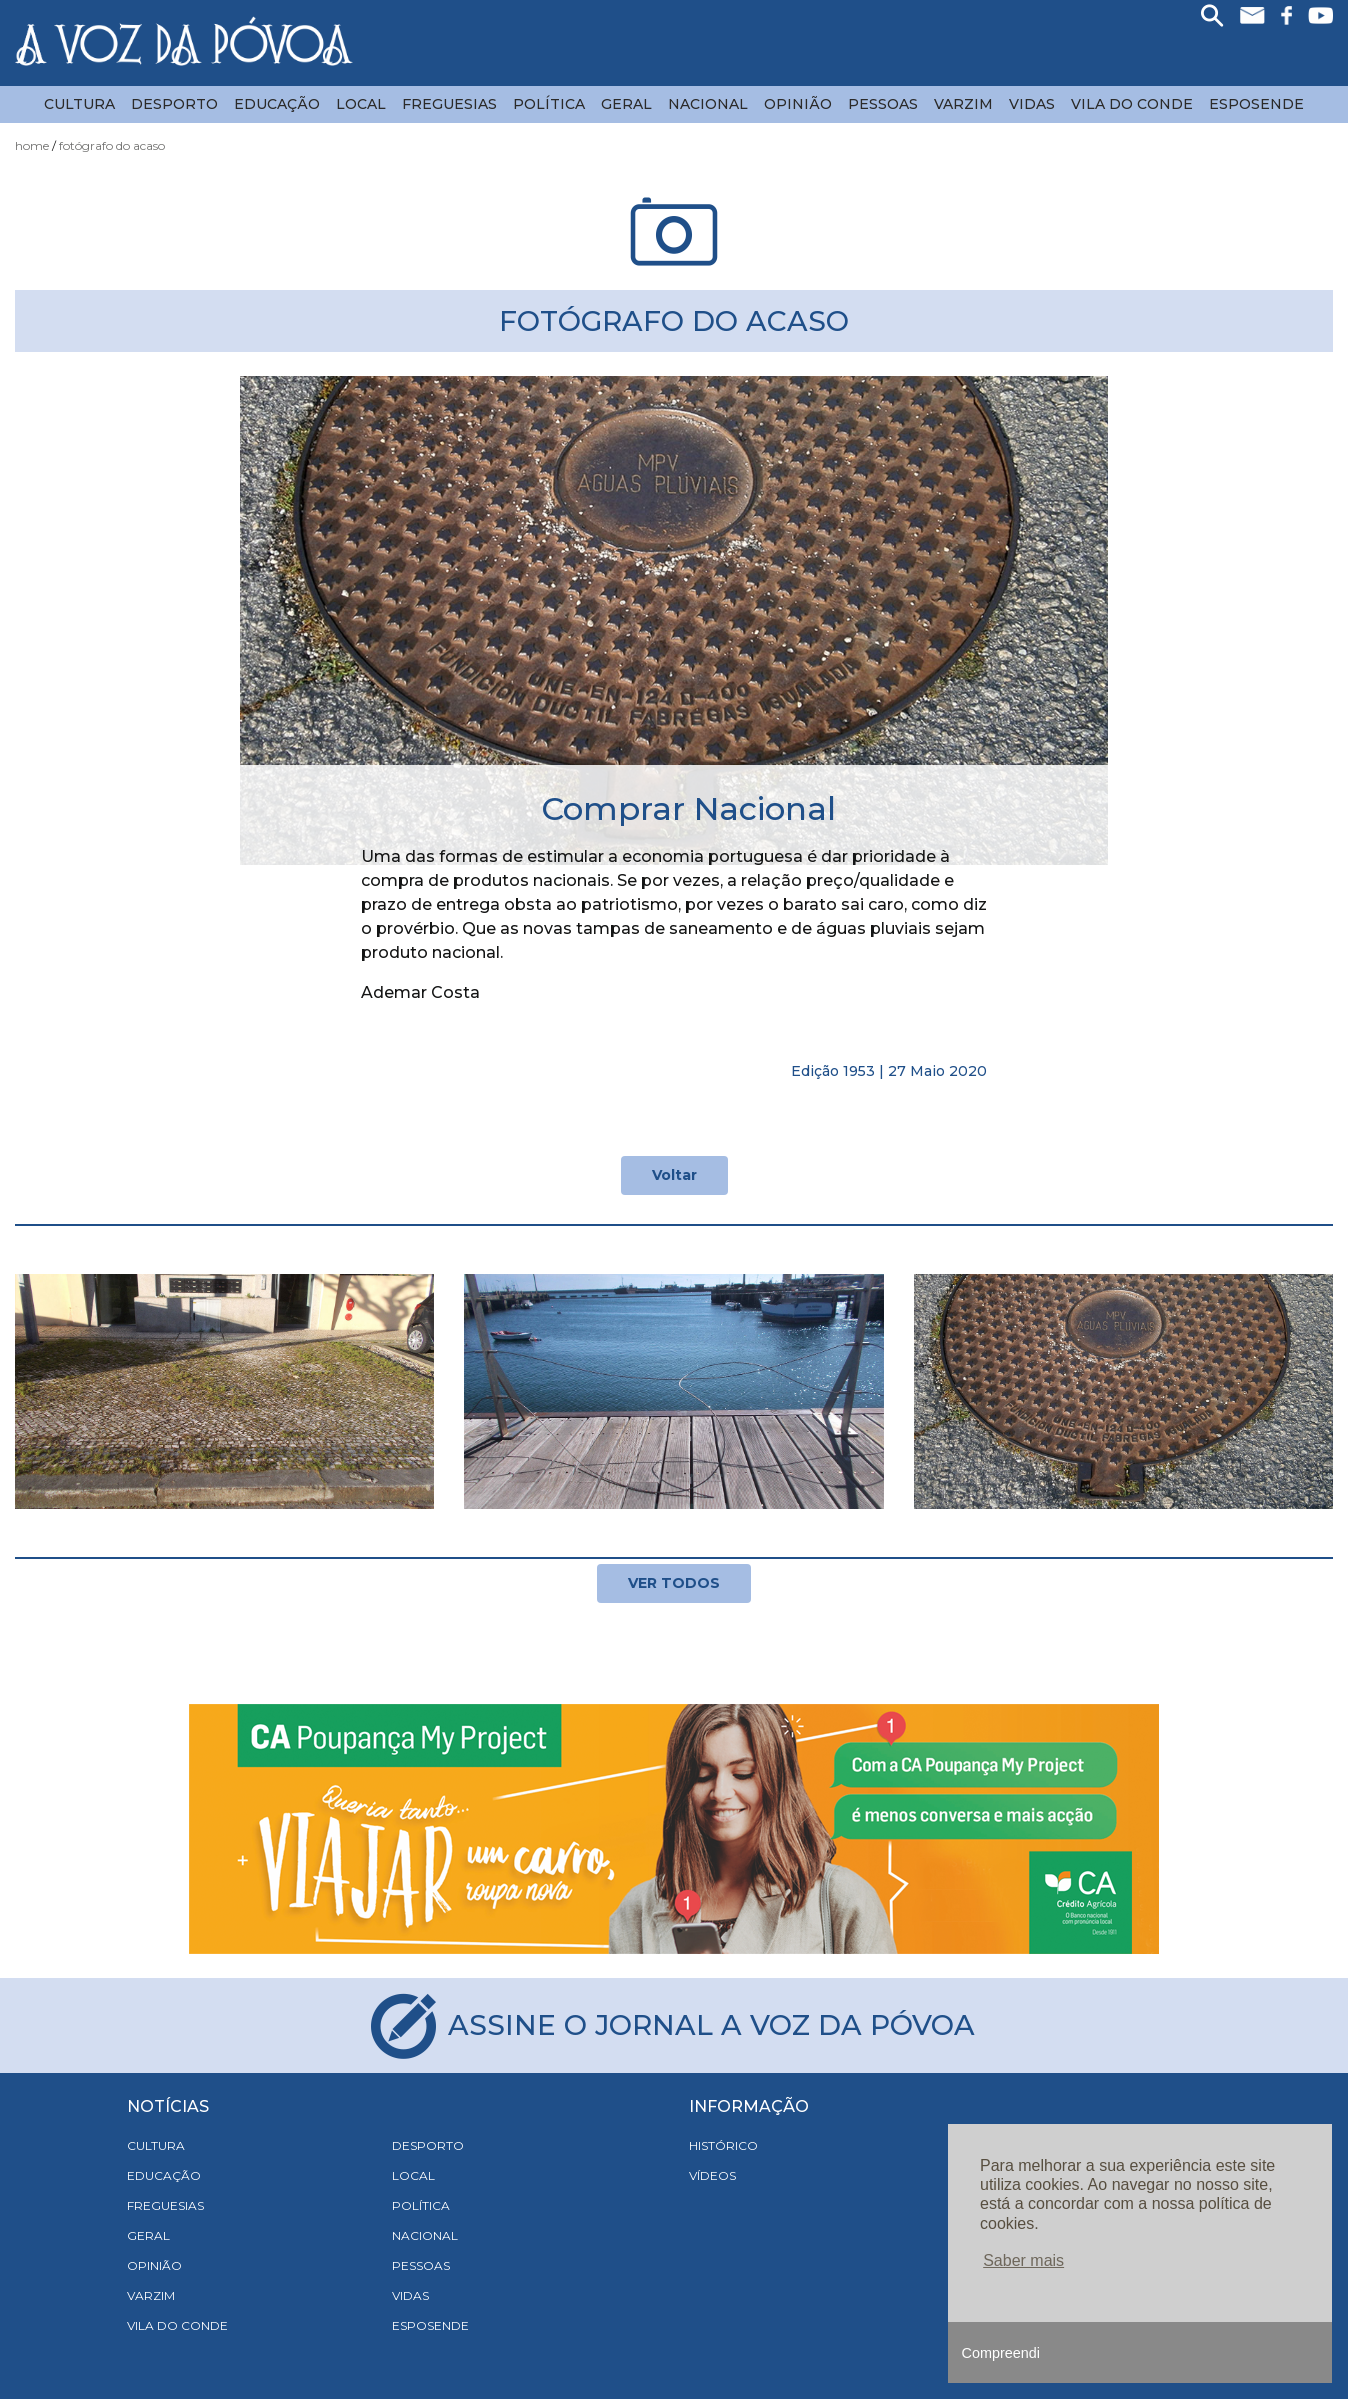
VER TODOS (674, 1583)
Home (32, 145)
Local (361, 104)
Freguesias (449, 104)
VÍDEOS (712, 2175)
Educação (277, 104)
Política (549, 104)
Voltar (674, 1175)
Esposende (1256, 104)
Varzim (963, 104)
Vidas (1032, 104)
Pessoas (883, 104)
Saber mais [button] (1023, 2260)
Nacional (708, 104)
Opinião (798, 104)
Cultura (79, 104)
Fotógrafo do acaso (112, 145)
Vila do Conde (1132, 104)
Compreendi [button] (1001, 2353)
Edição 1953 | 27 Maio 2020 (889, 1071)
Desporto (174, 104)
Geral (626, 104)
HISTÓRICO (723, 2145)
